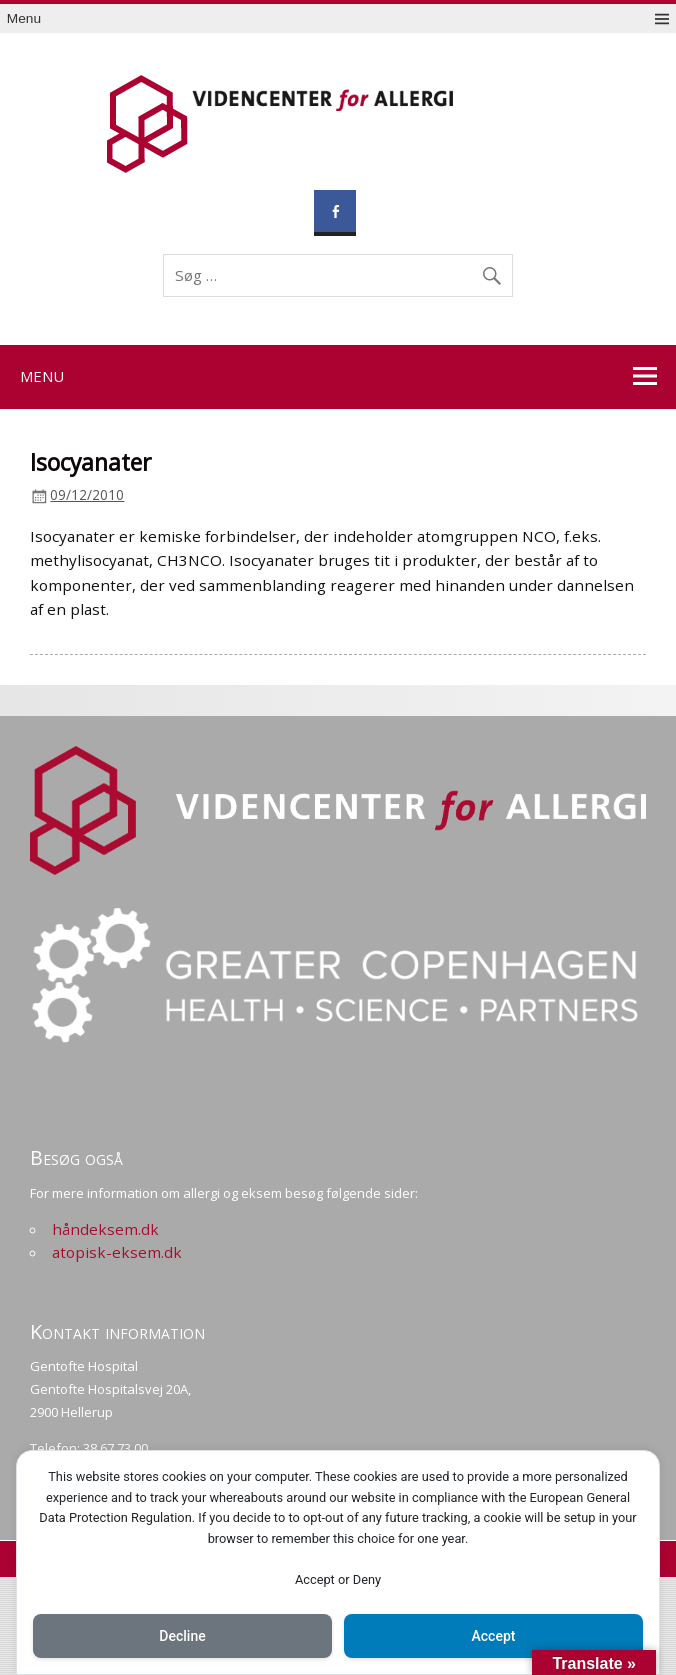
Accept (494, 1636)
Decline (182, 1636)
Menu (24, 18)
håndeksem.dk (105, 1229)
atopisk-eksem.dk (117, 1252)
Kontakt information (117, 1331)
